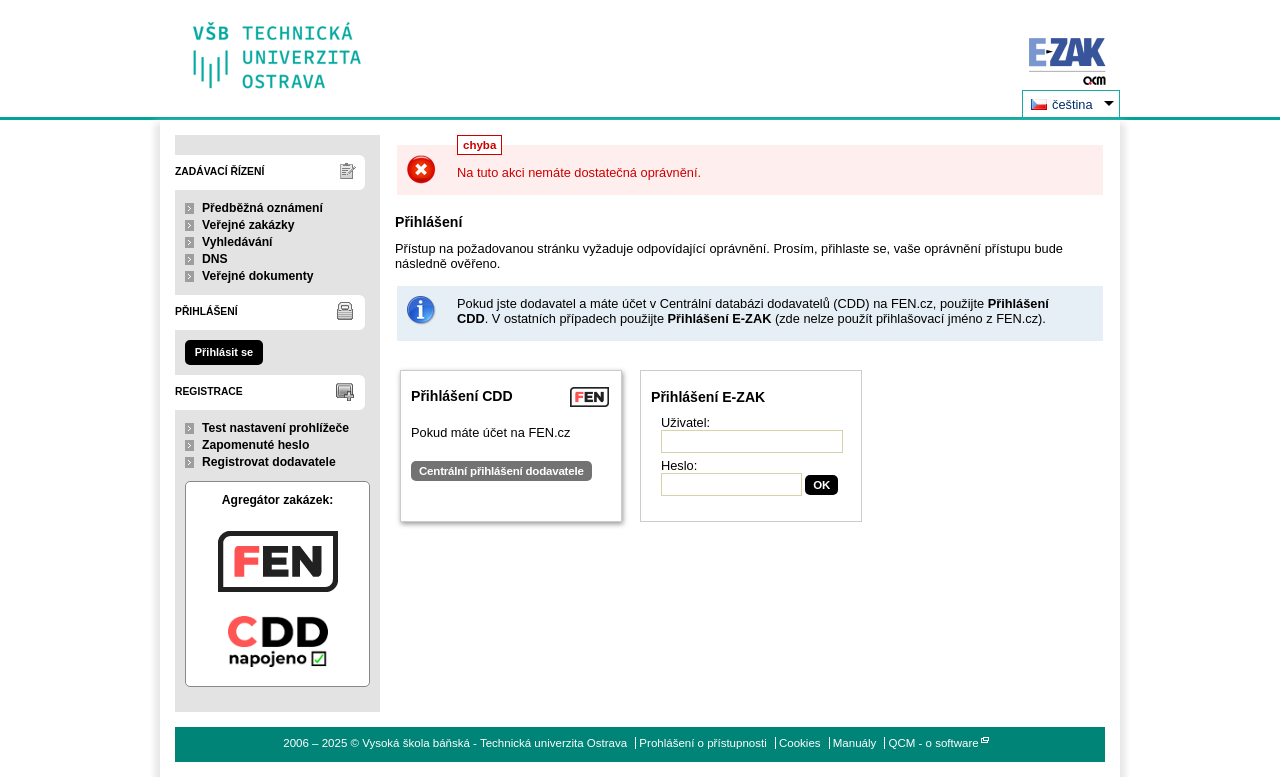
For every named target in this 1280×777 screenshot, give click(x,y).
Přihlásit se (224, 352)
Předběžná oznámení (262, 208)
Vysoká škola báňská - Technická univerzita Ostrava (277, 48)
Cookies (800, 743)
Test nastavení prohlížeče (275, 428)
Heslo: (679, 465)
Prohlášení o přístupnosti (702, 743)
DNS (215, 259)
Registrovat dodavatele (269, 462)
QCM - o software (934, 743)
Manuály (855, 743)
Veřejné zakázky (248, 225)
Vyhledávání (237, 242)
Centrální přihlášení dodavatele (501, 471)
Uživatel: (685, 422)
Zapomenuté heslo (255, 445)
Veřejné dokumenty (257, 276)
